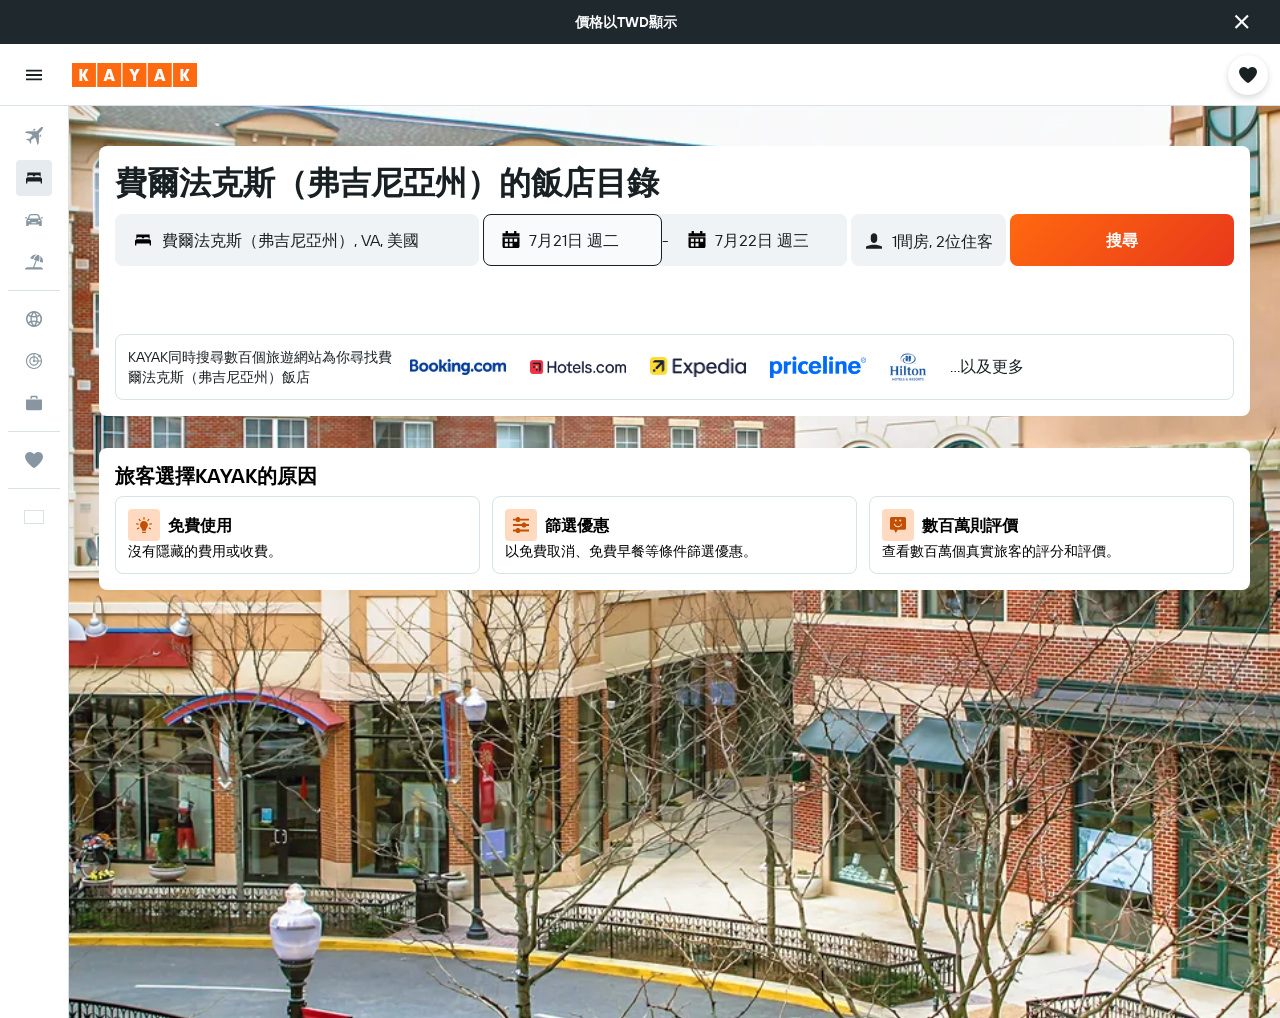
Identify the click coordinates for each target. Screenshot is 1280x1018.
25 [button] (816, 571)
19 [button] (528, 571)
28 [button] (624, 619)
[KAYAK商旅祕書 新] (34, 403)
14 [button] (624, 523)
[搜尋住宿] (34, 178)
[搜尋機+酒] (34, 262)
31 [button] (768, 619)
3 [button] (768, 427)
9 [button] (720, 475)
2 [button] (720, 427)
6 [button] (576, 475)
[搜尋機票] (34, 136)
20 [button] (576, 571)
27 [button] (576, 619)
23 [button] (720, 571)
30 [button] (720, 619)
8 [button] (672, 475)
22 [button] (672, 571)
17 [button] (768, 523)
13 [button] (576, 523)
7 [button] (624, 475)
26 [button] (528, 619)
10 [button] (768, 475)
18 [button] (816, 523)
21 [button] (624, 571)
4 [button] (816, 427)
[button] (1242, 22)
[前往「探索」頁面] (34, 319)
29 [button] (672, 619)
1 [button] (672, 427)
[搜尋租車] (34, 220)
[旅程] (34, 460)
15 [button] (672, 523)
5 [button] (528, 475)
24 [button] (768, 571)
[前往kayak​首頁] (134, 75)
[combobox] (315, 240)
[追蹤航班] (34, 361)
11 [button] (816, 475)
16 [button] (720, 523)
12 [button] (528, 523)
